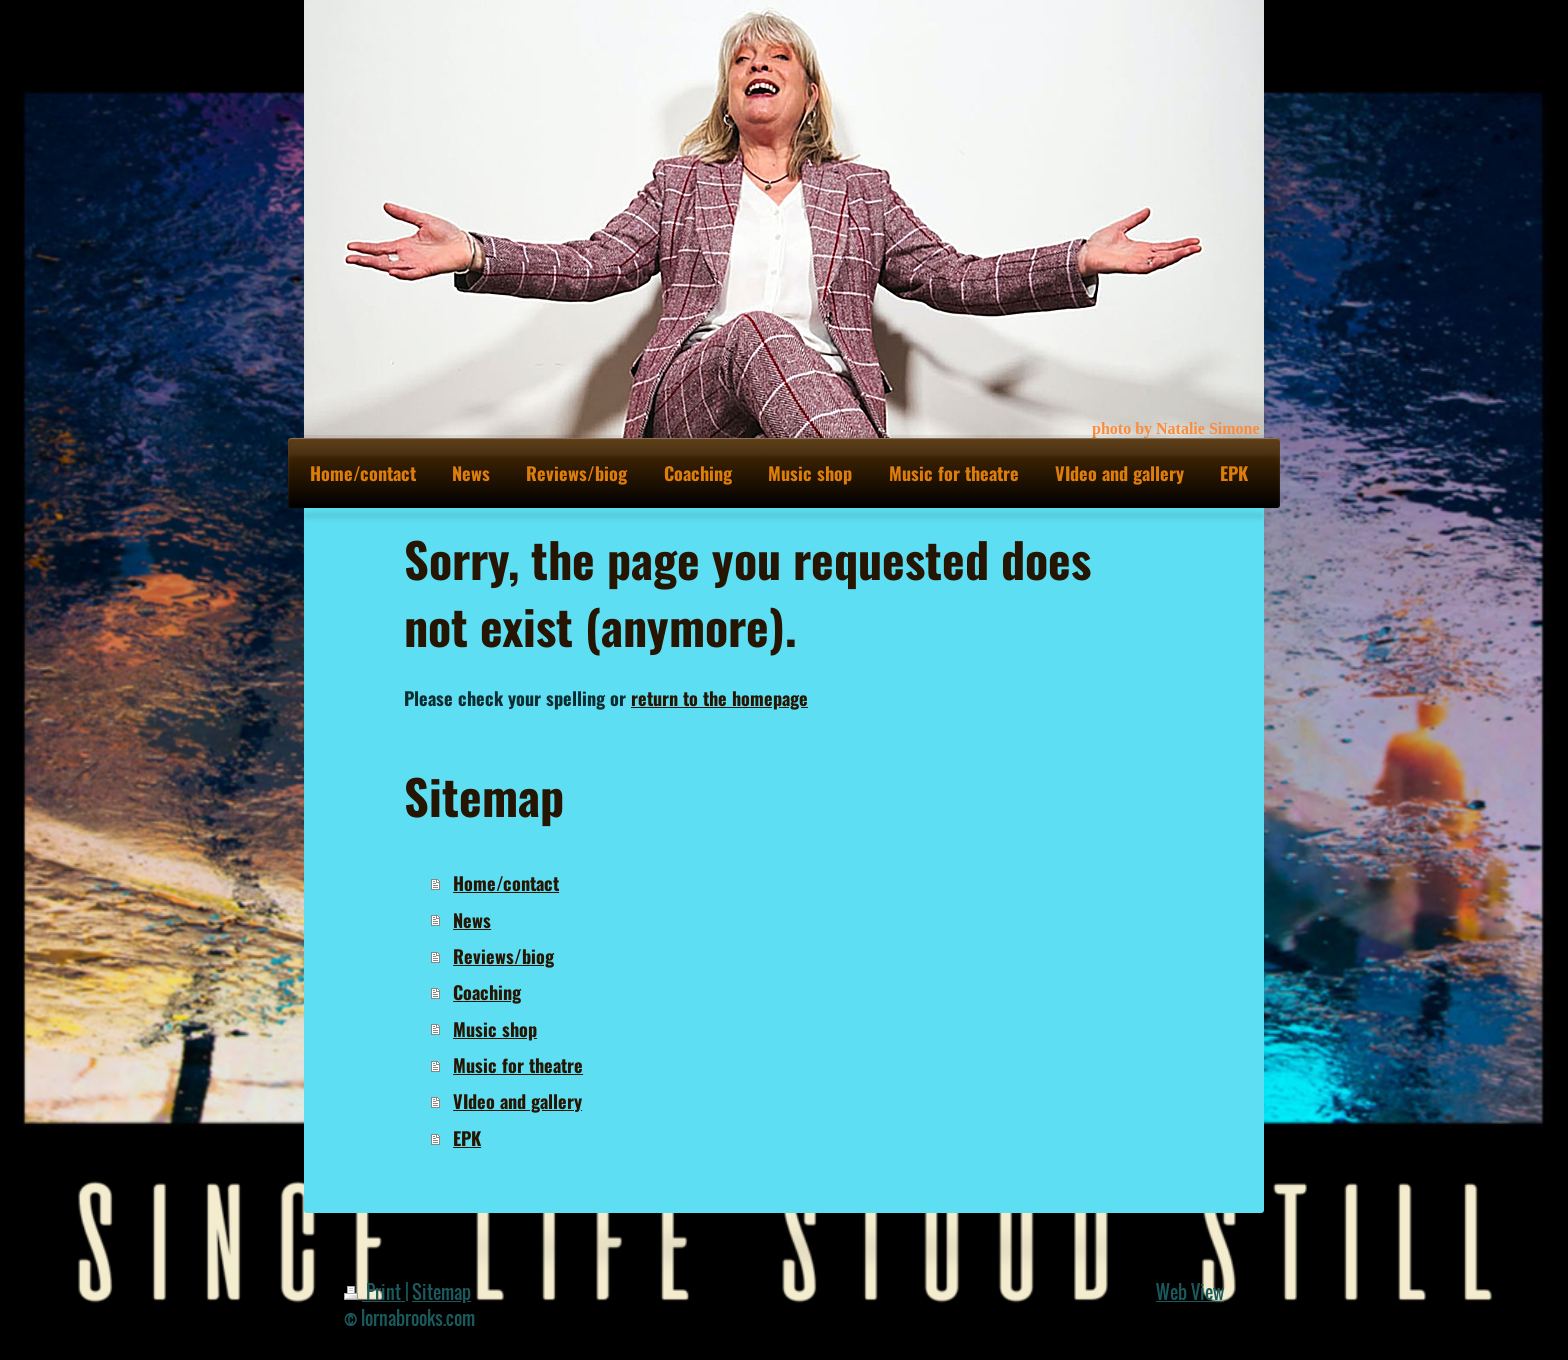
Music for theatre (518, 1064)
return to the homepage (719, 697)
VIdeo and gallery (517, 1100)
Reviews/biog (503, 955)
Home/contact (506, 882)
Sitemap (441, 1291)
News (472, 919)
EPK (467, 1137)
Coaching (487, 991)
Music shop (495, 1028)
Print (374, 1291)
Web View (1190, 1291)
